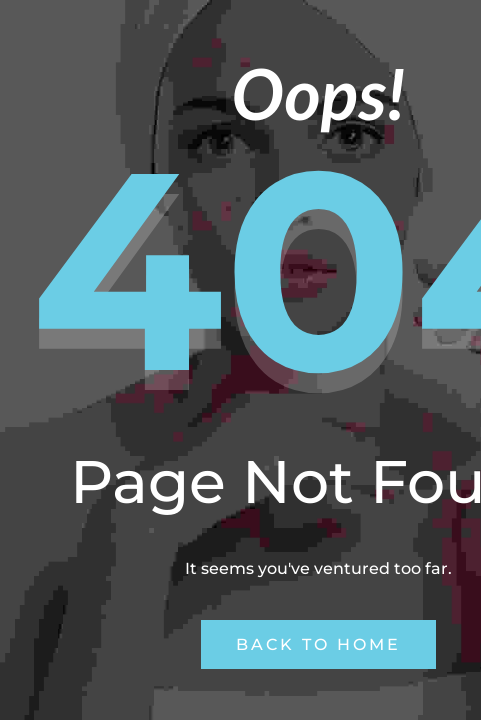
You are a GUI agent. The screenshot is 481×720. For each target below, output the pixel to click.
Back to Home (318, 644)
